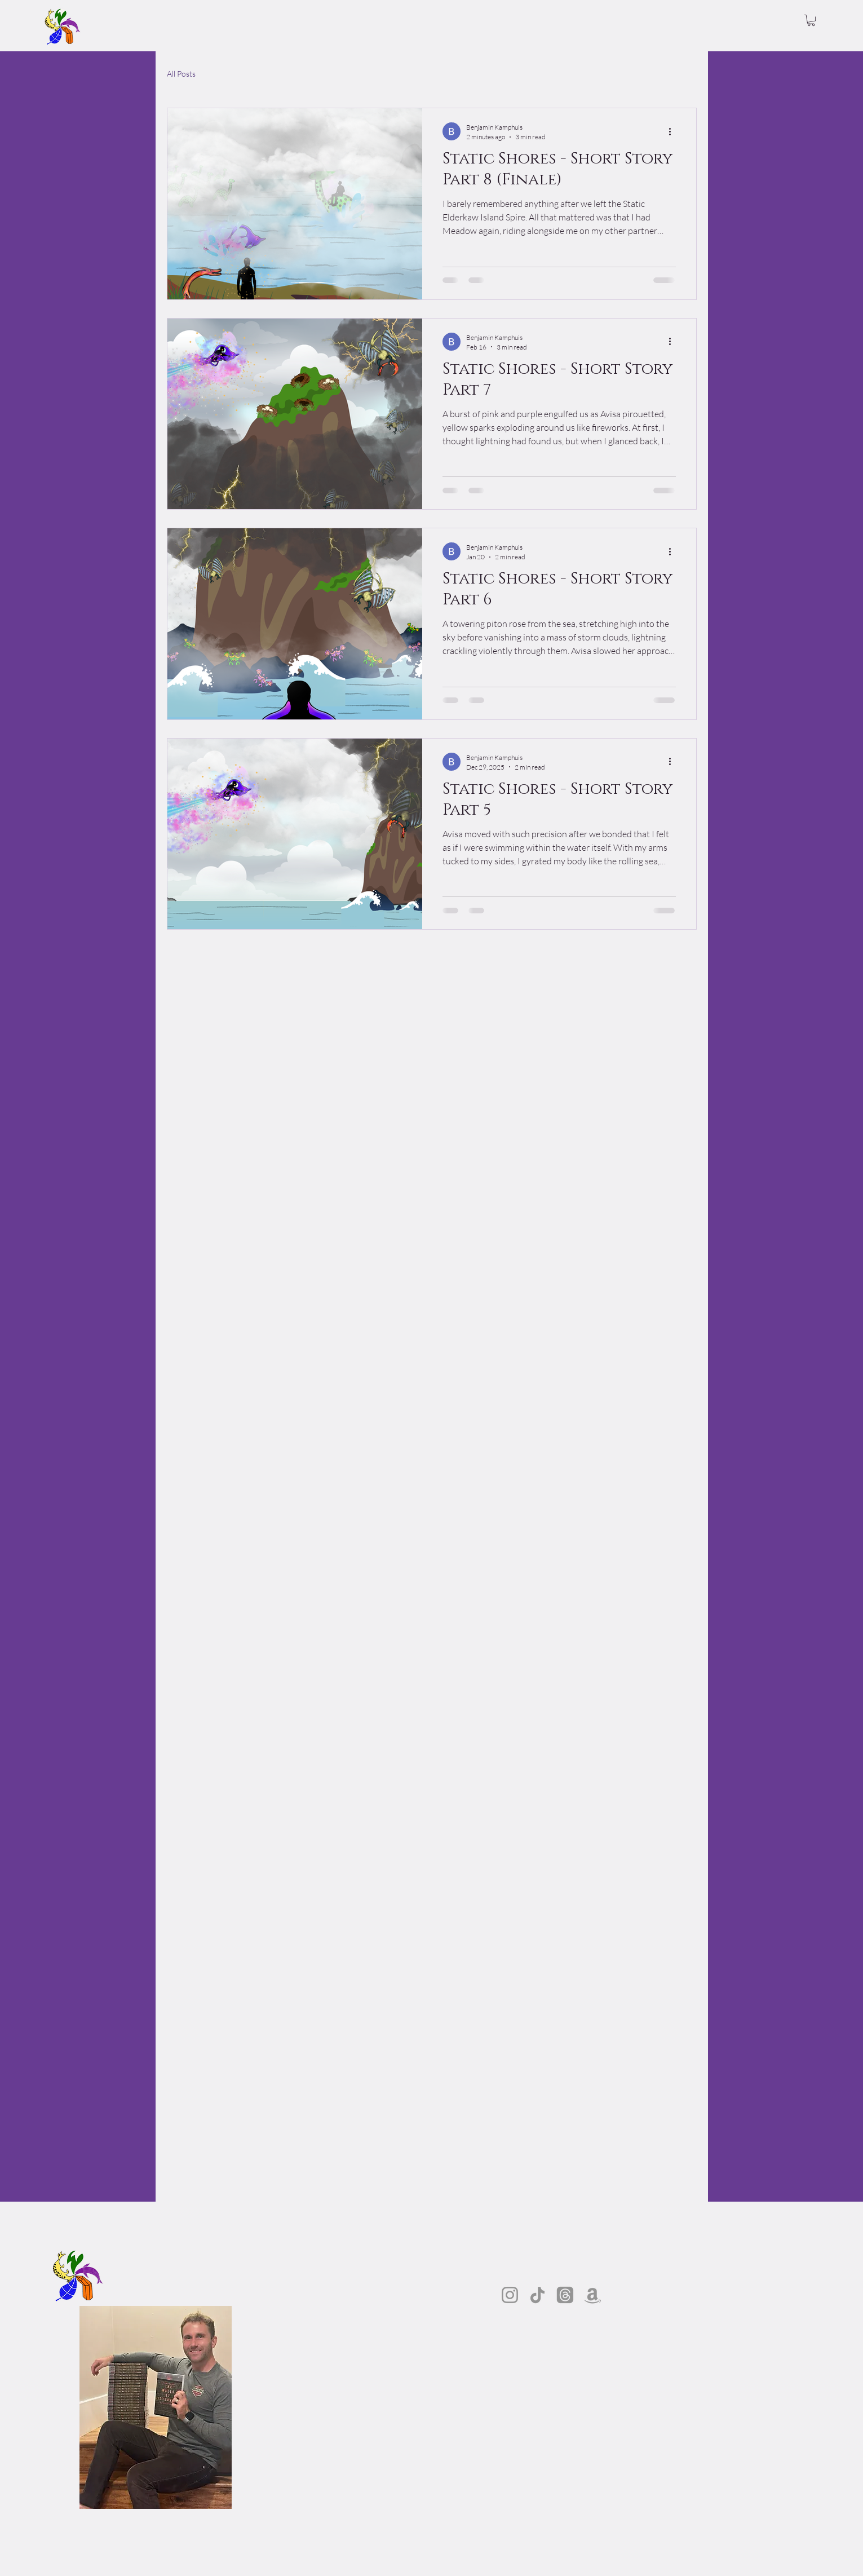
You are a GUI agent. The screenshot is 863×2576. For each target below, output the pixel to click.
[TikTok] (537, 2295)
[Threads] (565, 2295)
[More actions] (674, 131)
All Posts (181, 73)
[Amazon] (593, 2295)
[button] (811, 20)
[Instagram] (510, 2295)
